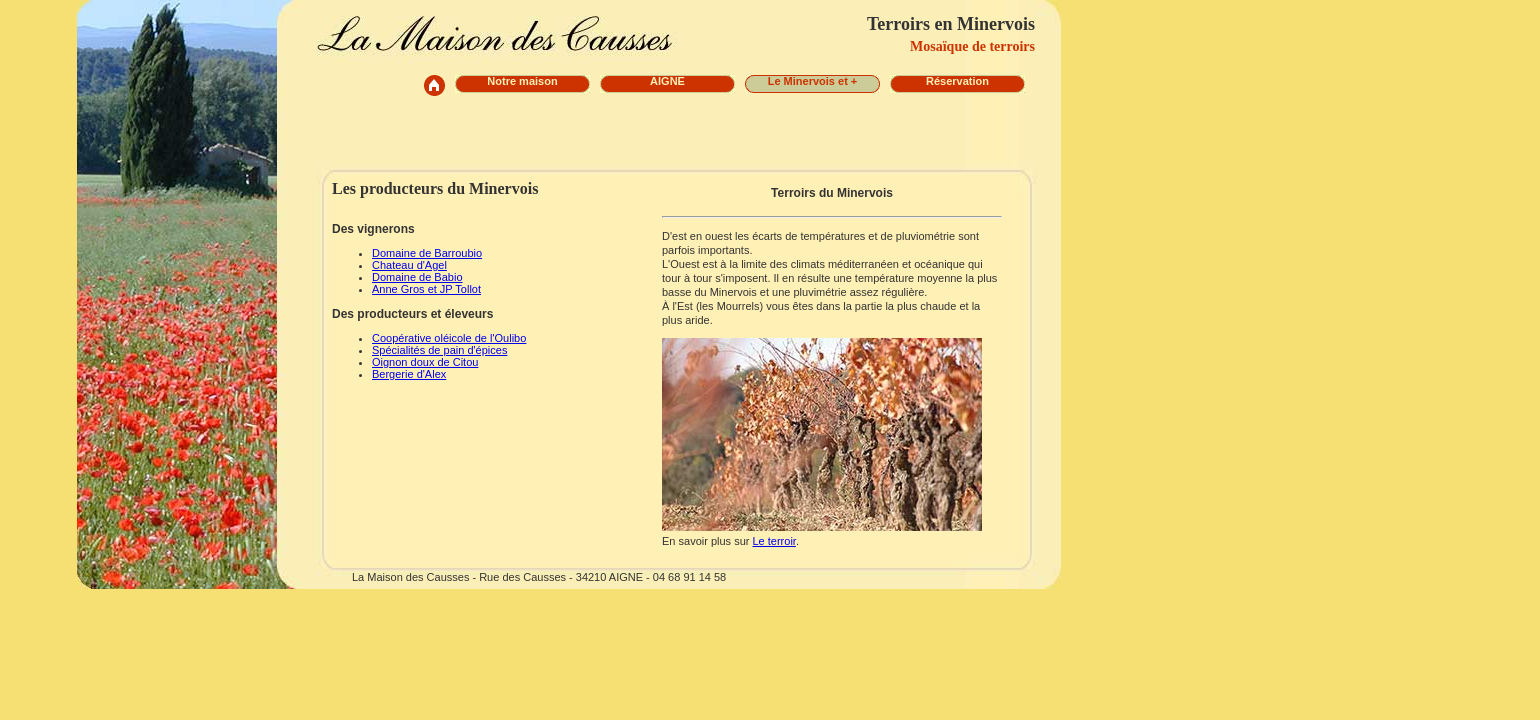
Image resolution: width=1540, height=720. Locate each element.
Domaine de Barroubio (427, 253)
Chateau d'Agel (409, 265)
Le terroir (773, 541)
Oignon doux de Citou (425, 362)
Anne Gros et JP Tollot (426, 289)
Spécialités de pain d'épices (439, 350)
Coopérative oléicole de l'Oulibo (449, 338)
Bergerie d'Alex (409, 374)
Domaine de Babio (417, 277)
